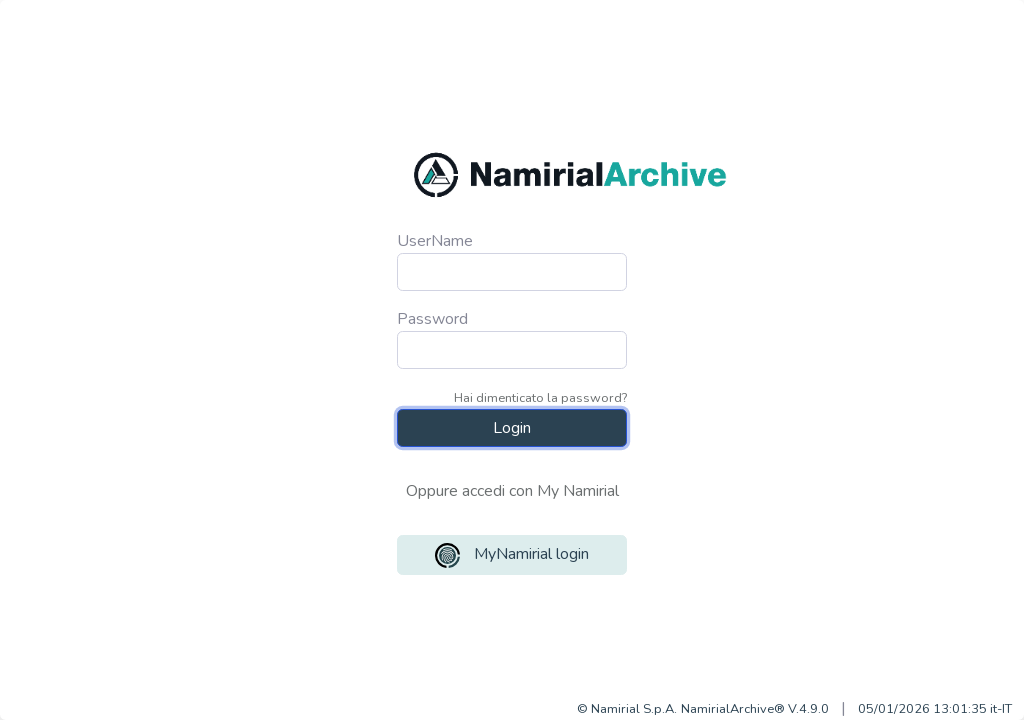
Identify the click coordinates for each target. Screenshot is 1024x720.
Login (512, 428)
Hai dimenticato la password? (540, 398)
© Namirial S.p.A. (627, 709)
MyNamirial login (512, 555)
